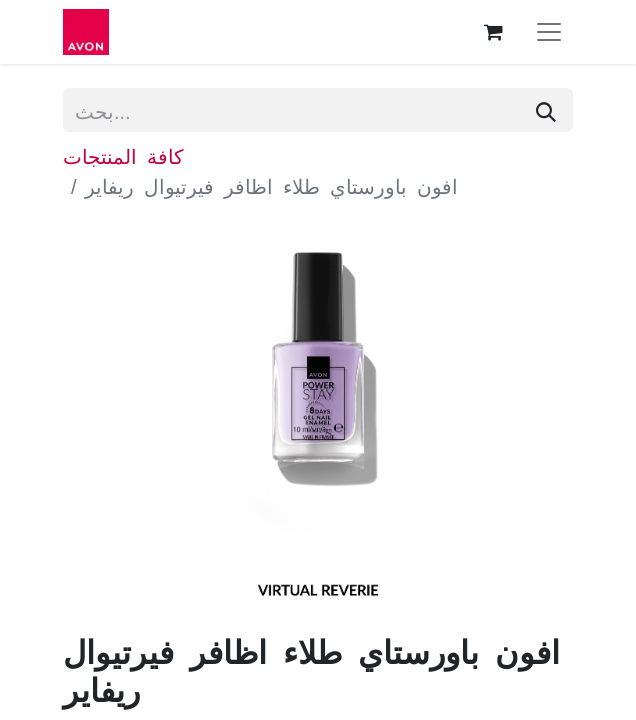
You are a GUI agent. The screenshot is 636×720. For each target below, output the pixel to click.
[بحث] (546, 110)
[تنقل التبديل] (549, 32)
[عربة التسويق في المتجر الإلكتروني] (493, 32)
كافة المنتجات (123, 155)
